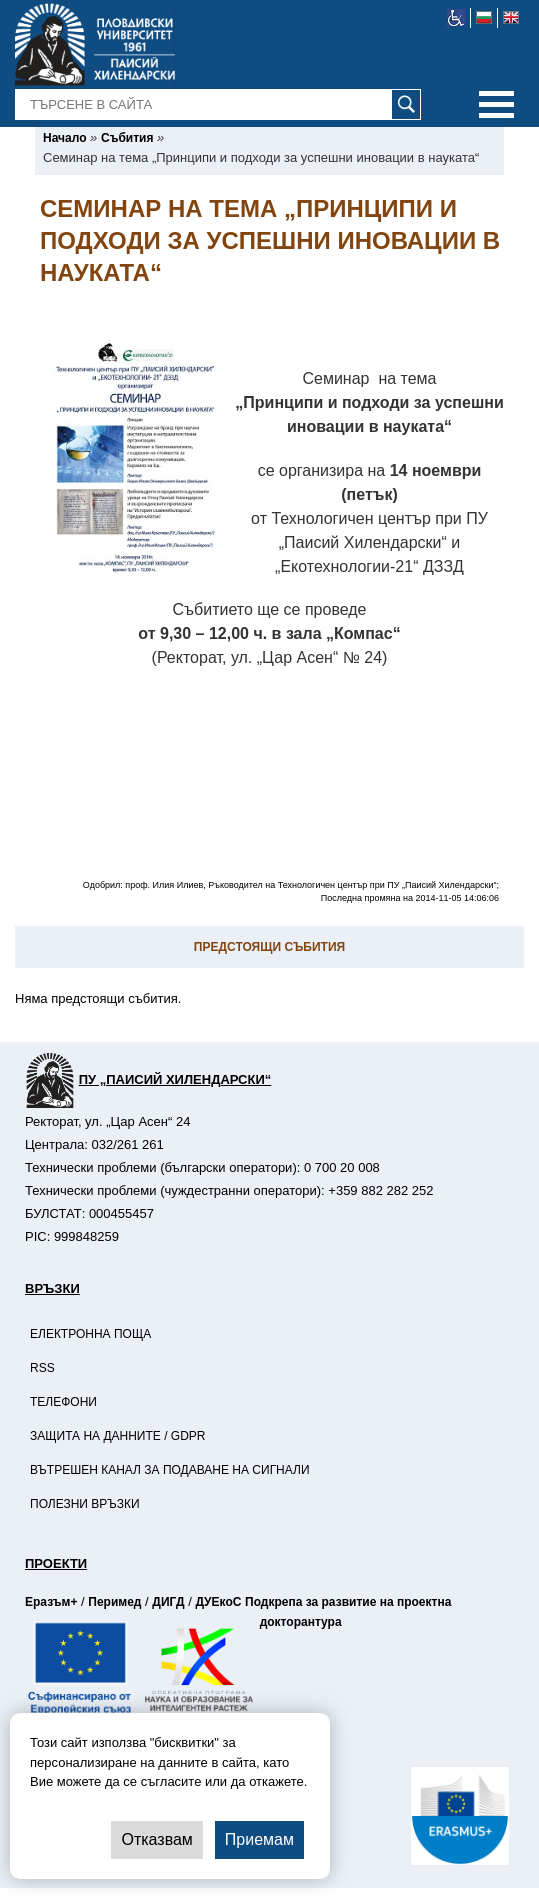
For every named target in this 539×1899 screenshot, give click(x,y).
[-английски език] (511, 18)
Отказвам (156, 1839)
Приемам (259, 1839)
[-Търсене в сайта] (218, 105)
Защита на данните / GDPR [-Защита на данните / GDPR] (118, 1436)
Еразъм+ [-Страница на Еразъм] (51, 1602)
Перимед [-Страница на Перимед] (114, 1602)
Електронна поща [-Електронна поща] (90, 1334)
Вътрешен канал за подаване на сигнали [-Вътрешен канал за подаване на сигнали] (170, 1470)
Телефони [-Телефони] (63, 1402)
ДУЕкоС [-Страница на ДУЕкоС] (218, 1602)
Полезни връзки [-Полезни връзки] (85, 1504)
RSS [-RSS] (42, 1368)
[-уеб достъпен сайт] (456, 18)
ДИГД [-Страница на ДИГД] (168, 1602)
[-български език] (484, 18)
